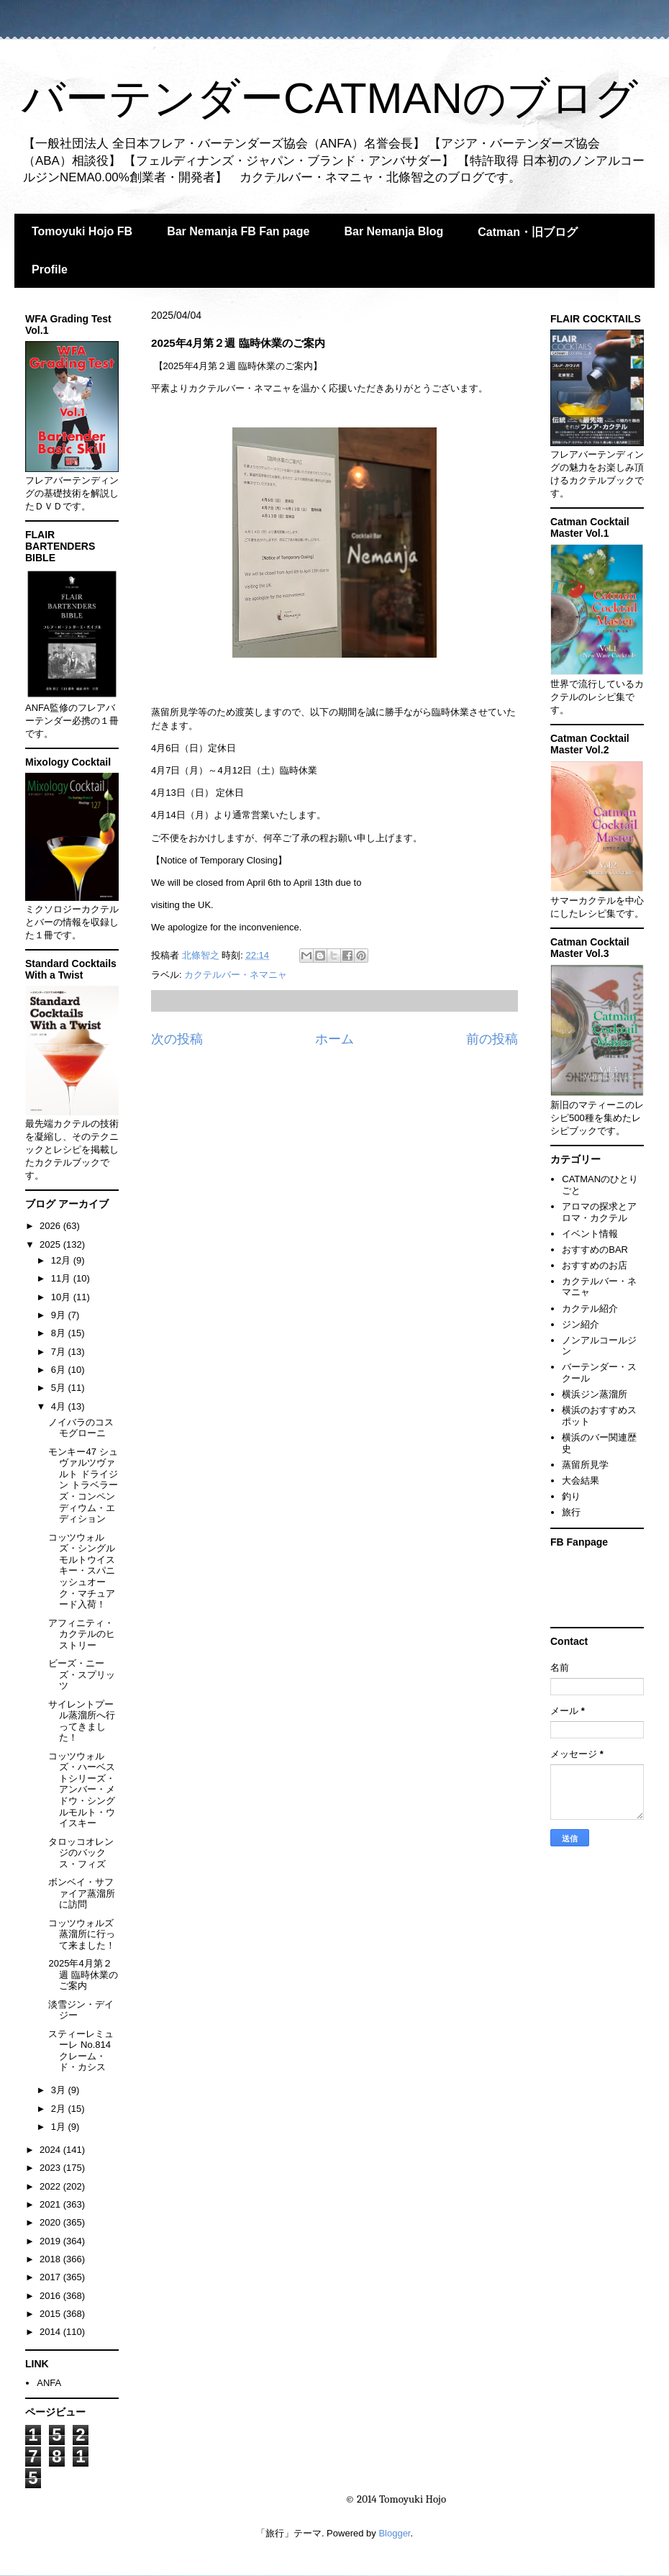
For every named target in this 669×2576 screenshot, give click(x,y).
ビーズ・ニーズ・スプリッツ (81, 1674)
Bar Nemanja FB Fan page (238, 231)
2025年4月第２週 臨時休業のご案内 (83, 1974)
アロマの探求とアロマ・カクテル (599, 1212)
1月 (59, 2126)
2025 (51, 1244)
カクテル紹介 (590, 1308)
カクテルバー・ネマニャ (235, 974)
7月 (59, 1351)
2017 (51, 2277)
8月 (59, 1333)
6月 (59, 1369)
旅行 (571, 1512)
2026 (51, 1225)
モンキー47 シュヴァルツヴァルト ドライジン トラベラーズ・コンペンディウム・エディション (83, 1485)
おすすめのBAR (595, 1249)
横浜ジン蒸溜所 (594, 1394)
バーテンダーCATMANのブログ (330, 98)
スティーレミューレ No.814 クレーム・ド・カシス (81, 2050)
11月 (62, 1278)
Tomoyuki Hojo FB (82, 231)
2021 (51, 2204)
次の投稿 (177, 1039)
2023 (51, 2167)
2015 (51, 2313)
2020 (51, 2222)
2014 (51, 2331)
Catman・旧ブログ (528, 232)
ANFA (49, 2382)
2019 (51, 2241)
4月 (59, 1406)
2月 (59, 2108)
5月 (59, 1387)
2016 (51, 2295)
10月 (62, 1297)
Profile (50, 269)
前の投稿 (492, 1039)
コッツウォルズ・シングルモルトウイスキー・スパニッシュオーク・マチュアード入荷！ (81, 1571)
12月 (62, 1260)
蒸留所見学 (585, 1464)
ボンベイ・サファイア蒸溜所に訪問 (81, 1893)
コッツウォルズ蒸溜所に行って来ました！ (81, 1934)
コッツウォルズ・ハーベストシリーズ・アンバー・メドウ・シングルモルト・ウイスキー (81, 1790)
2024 (51, 2149)
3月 (59, 2090)
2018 (51, 2259)
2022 (51, 2186)
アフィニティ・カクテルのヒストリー (81, 1634)
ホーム (334, 1039)
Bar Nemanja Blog (393, 231)
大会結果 (580, 1480)
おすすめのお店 (594, 1265)
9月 (59, 1315)
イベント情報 (590, 1233)
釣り (571, 1496)
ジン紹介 (580, 1324)
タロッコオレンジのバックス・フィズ (81, 1852)
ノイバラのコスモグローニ (81, 1428)
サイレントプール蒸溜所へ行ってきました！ (81, 1721)
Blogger (394, 2533)
